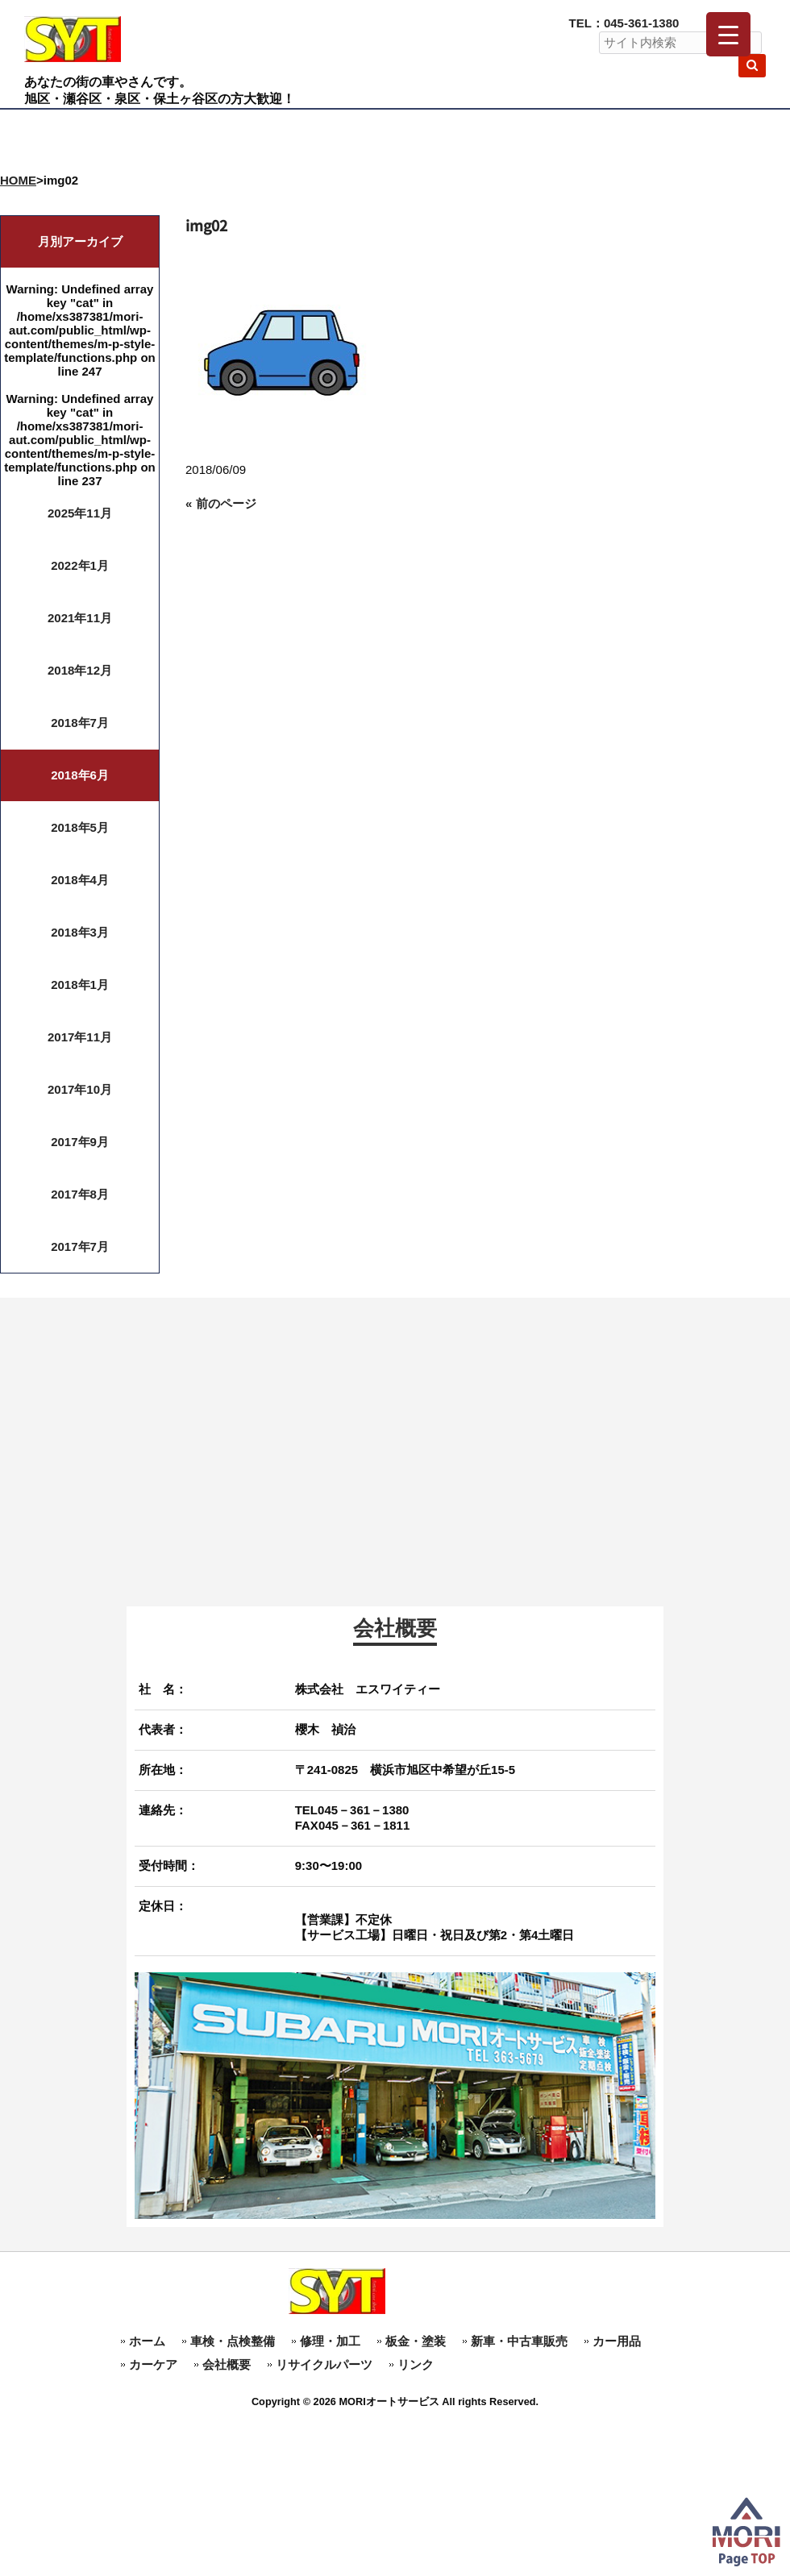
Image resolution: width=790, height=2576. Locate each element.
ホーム (147, 2341)
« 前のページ (220, 503)
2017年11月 (80, 1037)
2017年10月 (80, 1089)
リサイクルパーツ (324, 2364)
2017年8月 (80, 1194)
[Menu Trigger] (728, 34)
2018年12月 (80, 670)
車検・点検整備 (232, 2341)
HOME (18, 180)
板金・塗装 (415, 2341)
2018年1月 (80, 984)
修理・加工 (330, 2341)
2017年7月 (80, 1246)
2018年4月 (80, 880)
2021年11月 (80, 618)
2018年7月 (80, 722)
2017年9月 (80, 1142)
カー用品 (616, 2341)
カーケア (153, 2364)
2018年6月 (80, 775)
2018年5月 (80, 827)
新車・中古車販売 (519, 2341)
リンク (415, 2364)
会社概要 (226, 2364)
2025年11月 (80, 513)
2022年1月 (80, 565)
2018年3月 (80, 932)
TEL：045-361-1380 (624, 23)
